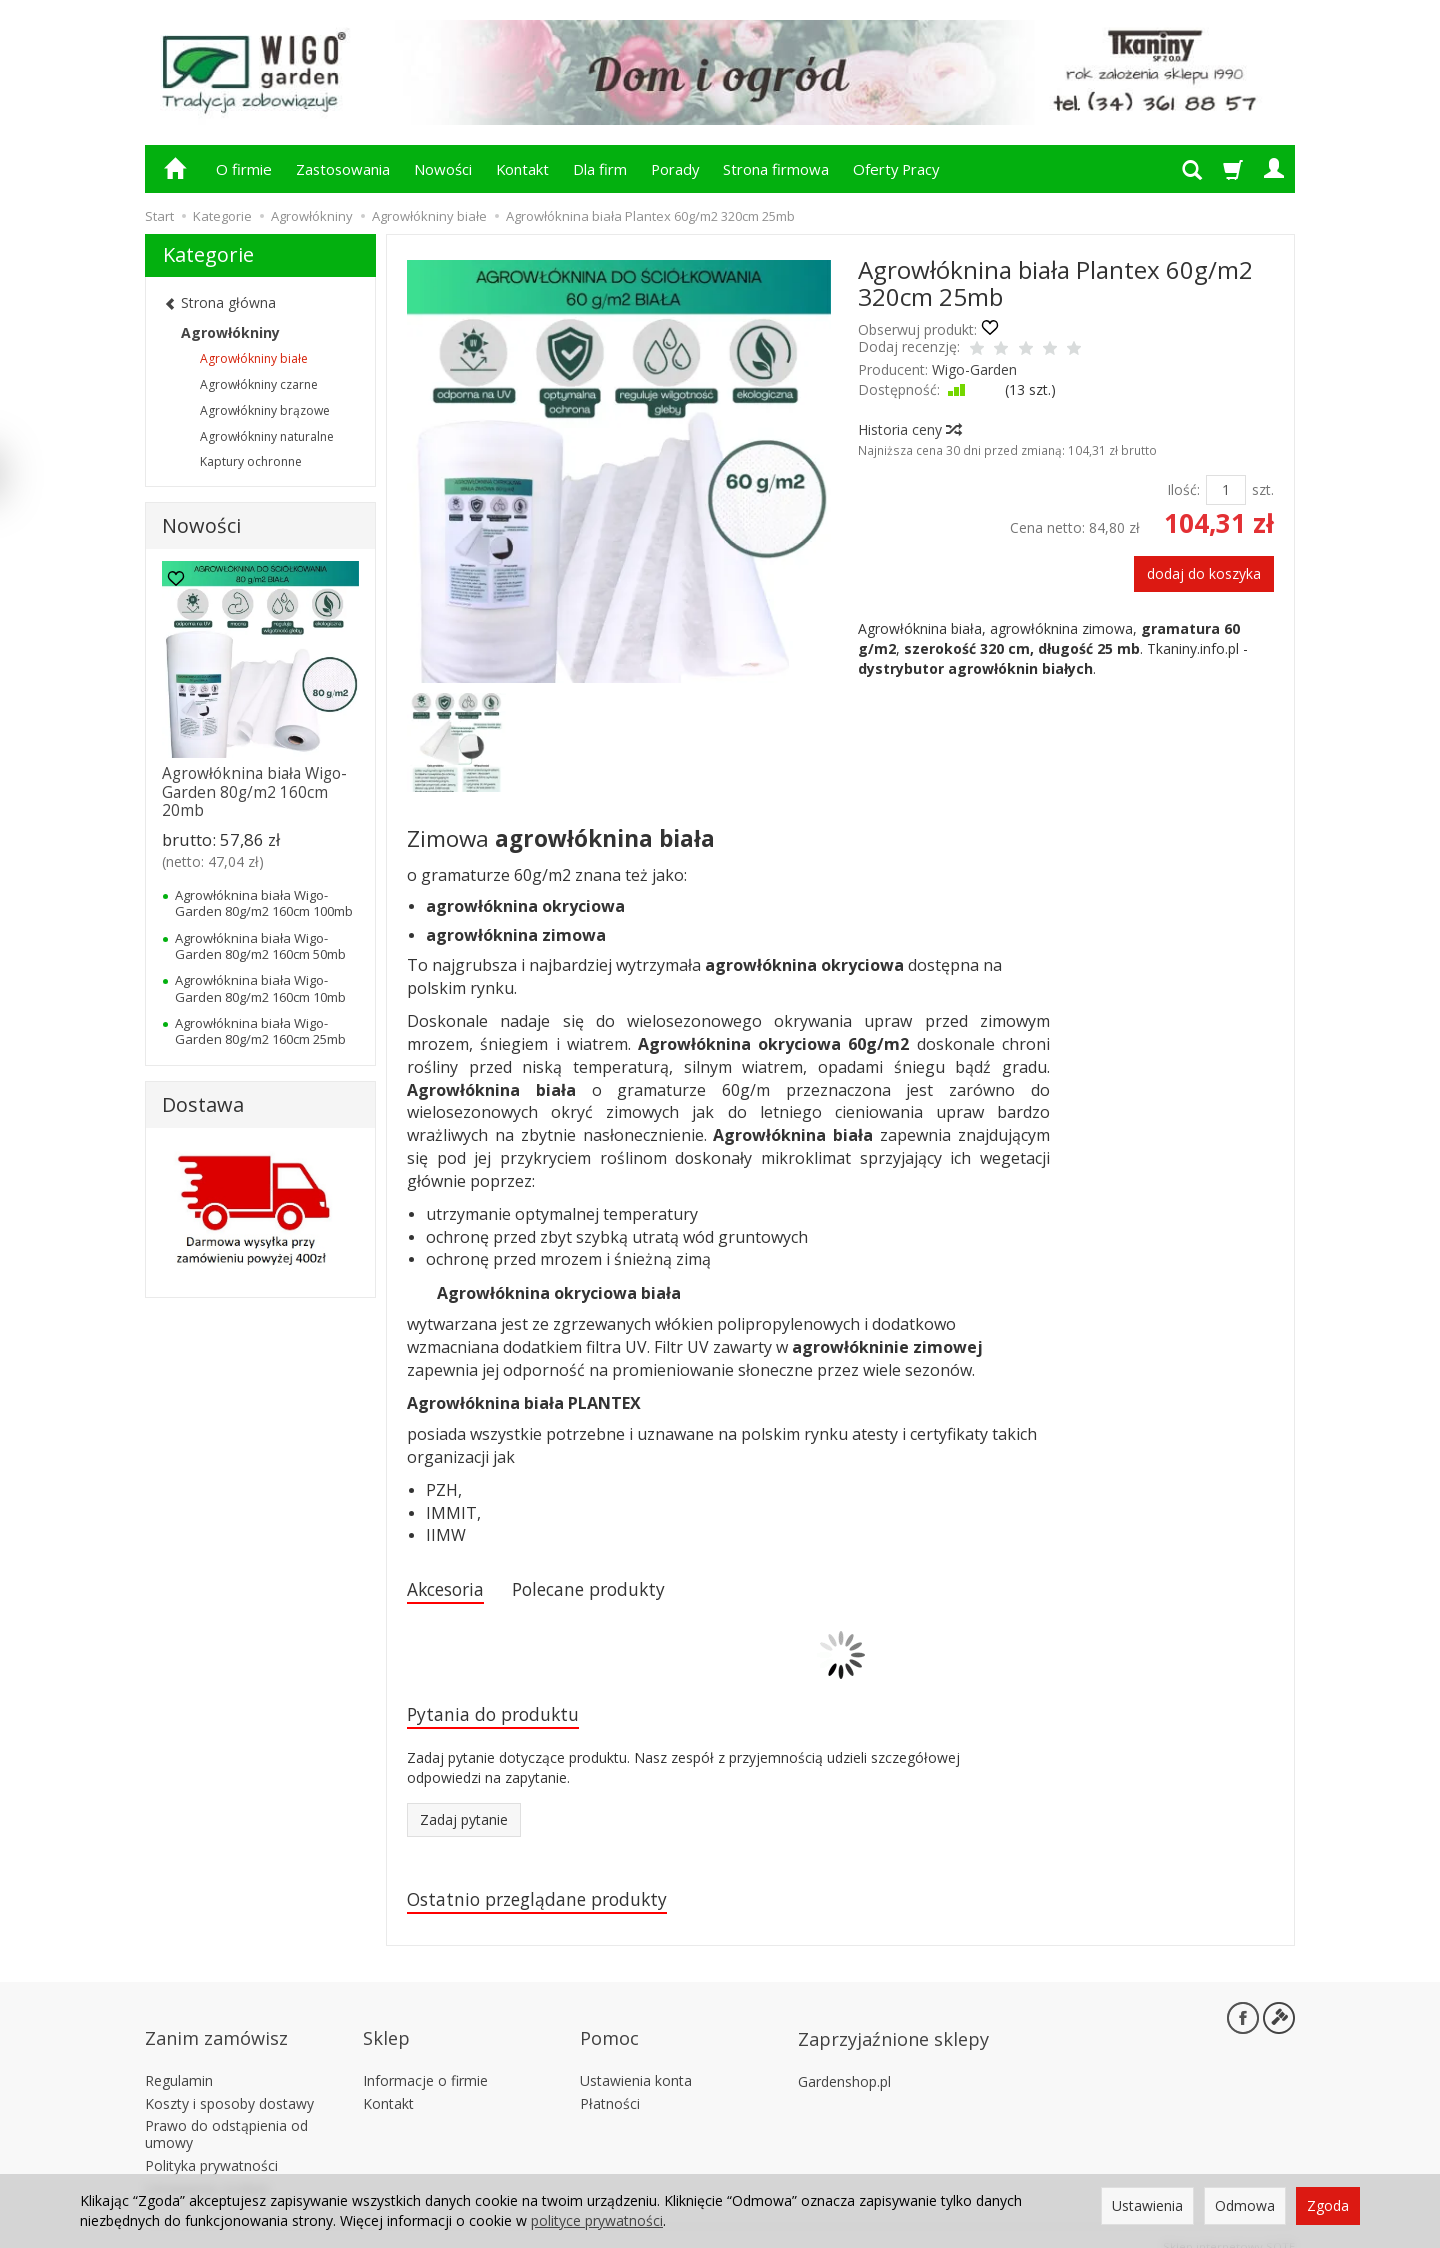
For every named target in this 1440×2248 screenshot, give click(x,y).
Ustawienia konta (636, 2061)
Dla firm (600, 169)
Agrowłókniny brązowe (265, 410)
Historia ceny (909, 429)
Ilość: (1183, 489)
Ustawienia (1147, 2205)
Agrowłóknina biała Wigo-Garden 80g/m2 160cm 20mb (254, 792)
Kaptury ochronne (251, 461)
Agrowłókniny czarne (259, 384)
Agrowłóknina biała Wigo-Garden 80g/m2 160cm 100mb (264, 903)
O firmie (244, 169)
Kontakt (522, 169)
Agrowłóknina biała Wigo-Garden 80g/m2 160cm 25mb (260, 1031)
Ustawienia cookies (207, 2169)
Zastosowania (343, 169)
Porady (675, 169)
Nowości (443, 169)
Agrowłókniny (230, 332)
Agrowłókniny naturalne (267, 436)
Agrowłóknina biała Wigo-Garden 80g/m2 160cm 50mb (260, 946)
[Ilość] (1226, 490)
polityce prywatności (597, 2220)
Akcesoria (451, 1590)
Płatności (610, 2084)
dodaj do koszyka (1204, 573)
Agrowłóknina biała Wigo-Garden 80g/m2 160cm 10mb (260, 988)
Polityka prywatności (211, 2146)
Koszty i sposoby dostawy (229, 2084)
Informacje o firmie (425, 2061)
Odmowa (1245, 2205)
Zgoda (1328, 2205)
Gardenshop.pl (844, 2062)
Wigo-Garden (974, 369)
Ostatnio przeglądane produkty (552, 1906)
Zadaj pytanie (464, 1825)
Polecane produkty (610, 1590)
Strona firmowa (776, 169)
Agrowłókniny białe (254, 358)
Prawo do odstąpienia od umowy (226, 2116)
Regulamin (179, 2061)
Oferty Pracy (896, 169)
